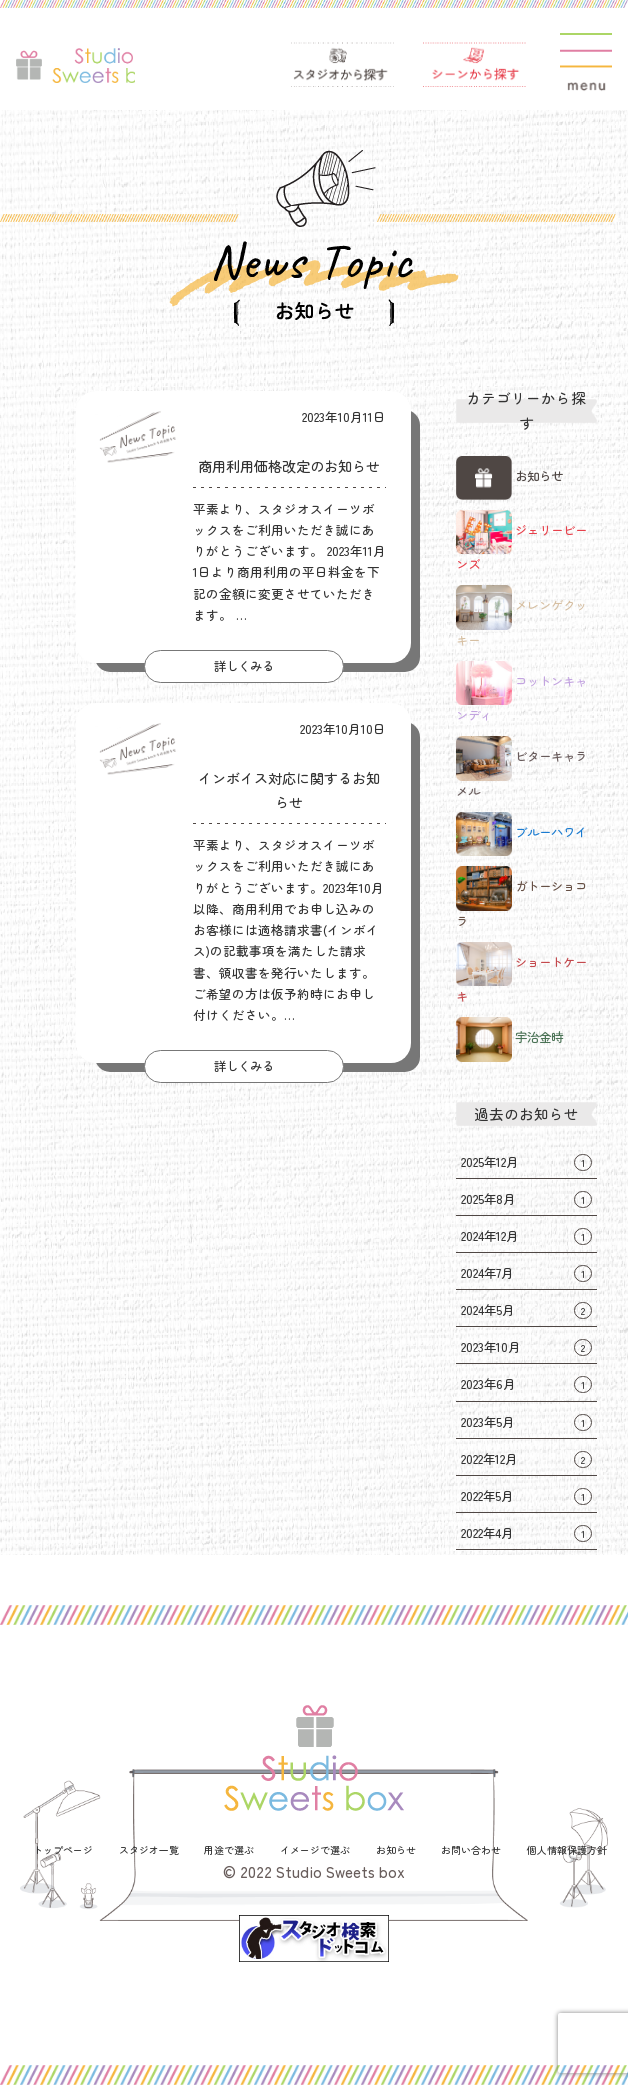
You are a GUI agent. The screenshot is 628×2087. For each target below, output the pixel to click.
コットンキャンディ (525, 693)
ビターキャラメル (525, 769)
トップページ (63, 1851)
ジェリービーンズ (525, 542)
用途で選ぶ (229, 1851)
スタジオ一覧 (149, 1851)
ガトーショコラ (525, 899)
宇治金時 (512, 1040)
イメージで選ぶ (315, 1851)
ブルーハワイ (525, 834)
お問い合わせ (471, 1851)
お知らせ (512, 478)
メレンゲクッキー (525, 618)
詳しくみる (243, 666)
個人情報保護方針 (567, 1851)
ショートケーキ (525, 974)
